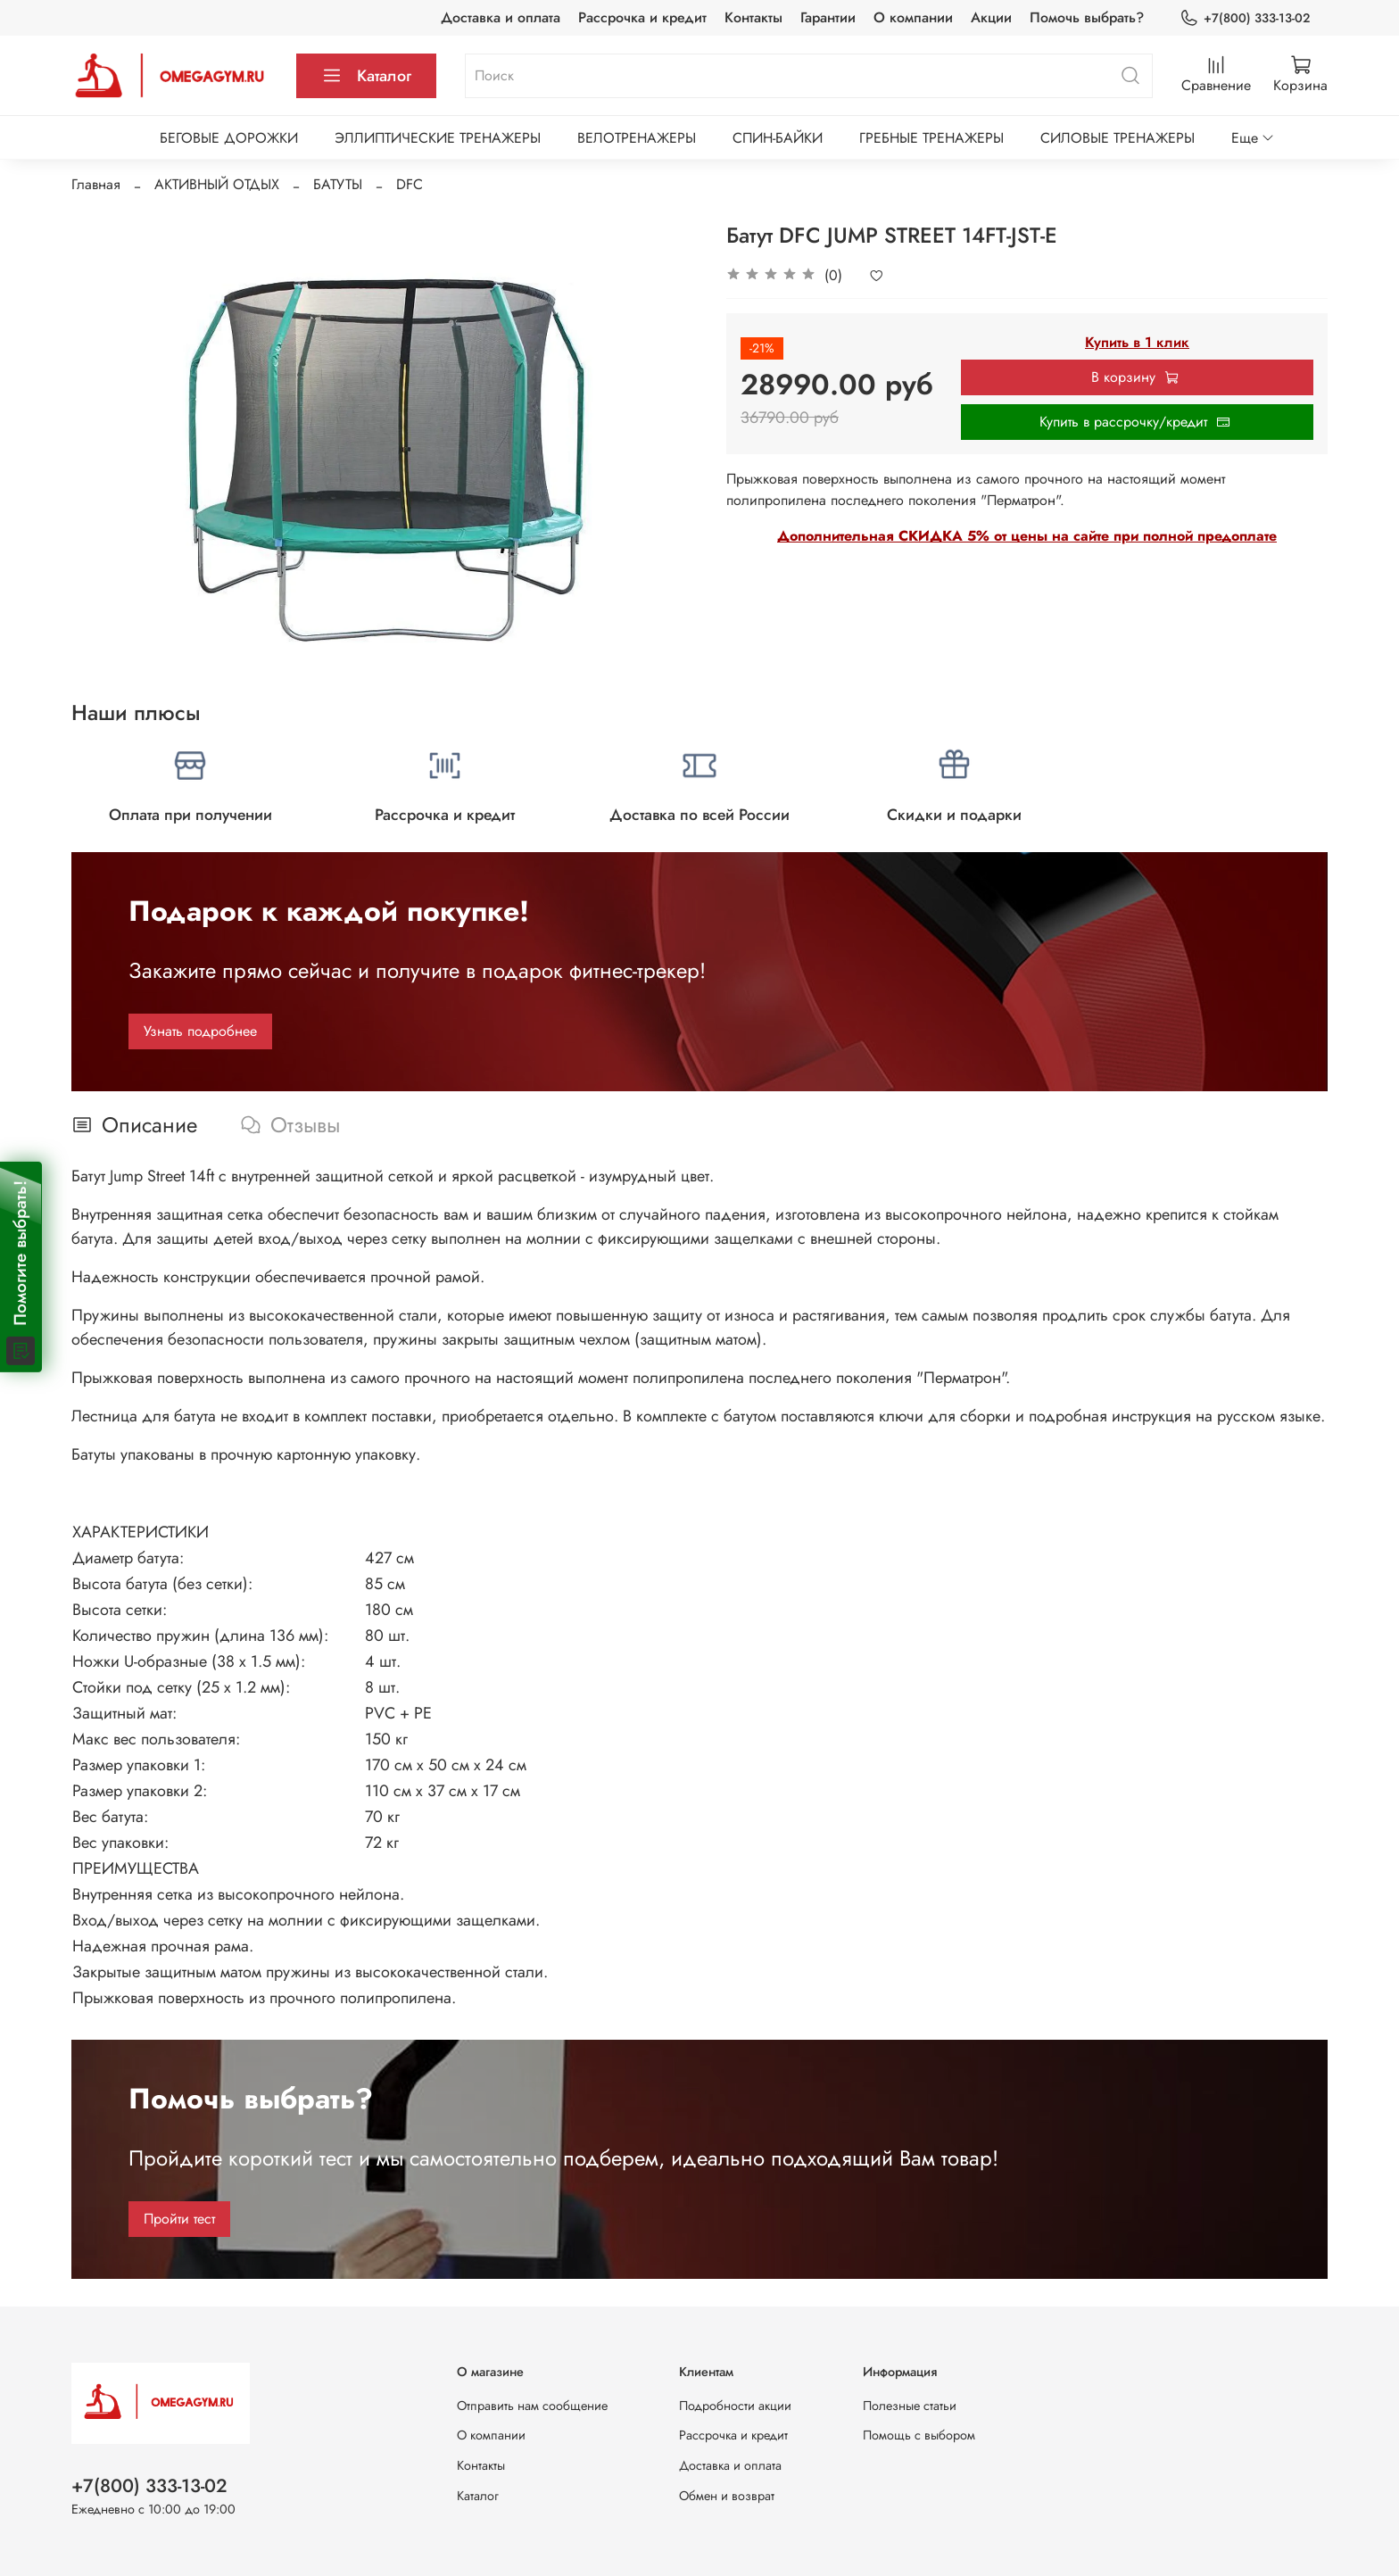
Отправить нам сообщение (532, 2405)
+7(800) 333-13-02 (1245, 18)
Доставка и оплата (500, 17)
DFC (409, 184)
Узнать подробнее (200, 1031)
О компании (913, 17)
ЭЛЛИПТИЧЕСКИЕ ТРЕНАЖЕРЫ (438, 138)
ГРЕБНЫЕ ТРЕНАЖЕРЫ (931, 138)
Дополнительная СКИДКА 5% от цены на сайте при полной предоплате (1027, 536)
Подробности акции (735, 2405)
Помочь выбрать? (1087, 17)
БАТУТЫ (337, 184)
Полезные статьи (909, 2405)
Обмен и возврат (726, 2496)
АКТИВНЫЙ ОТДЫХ (216, 184)
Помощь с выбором (919, 2435)
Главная (95, 184)
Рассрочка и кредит (642, 17)
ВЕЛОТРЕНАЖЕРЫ (636, 138)
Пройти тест (179, 2218)
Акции (991, 17)
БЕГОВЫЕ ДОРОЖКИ (229, 138)
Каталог (366, 75)
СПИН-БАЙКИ (778, 138)
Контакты (753, 17)
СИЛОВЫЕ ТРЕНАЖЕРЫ (1117, 138)
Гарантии (828, 17)
